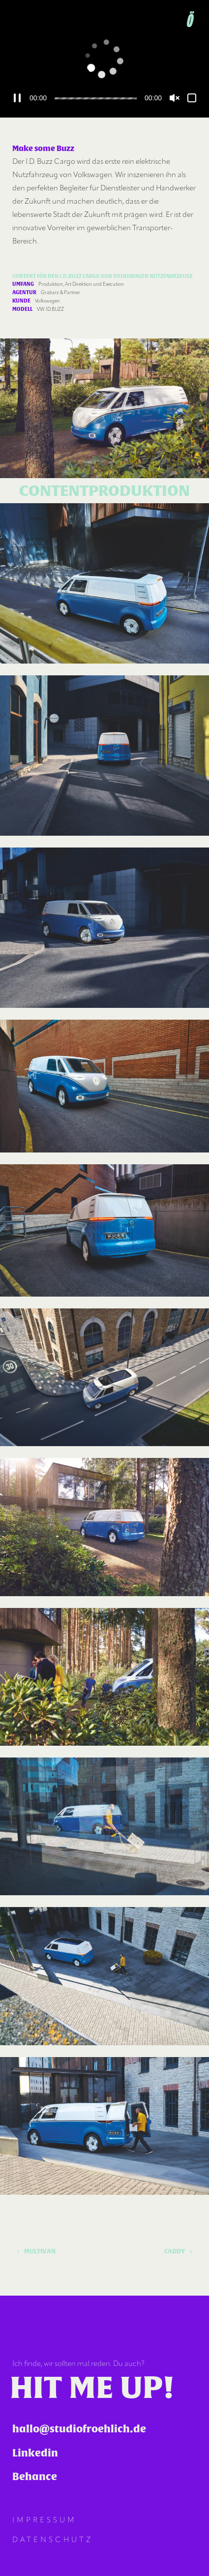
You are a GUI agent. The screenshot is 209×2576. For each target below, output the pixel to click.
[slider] (96, 98)
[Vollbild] (191, 98)
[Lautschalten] (174, 98)
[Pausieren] (17, 98)
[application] (104, 59)
